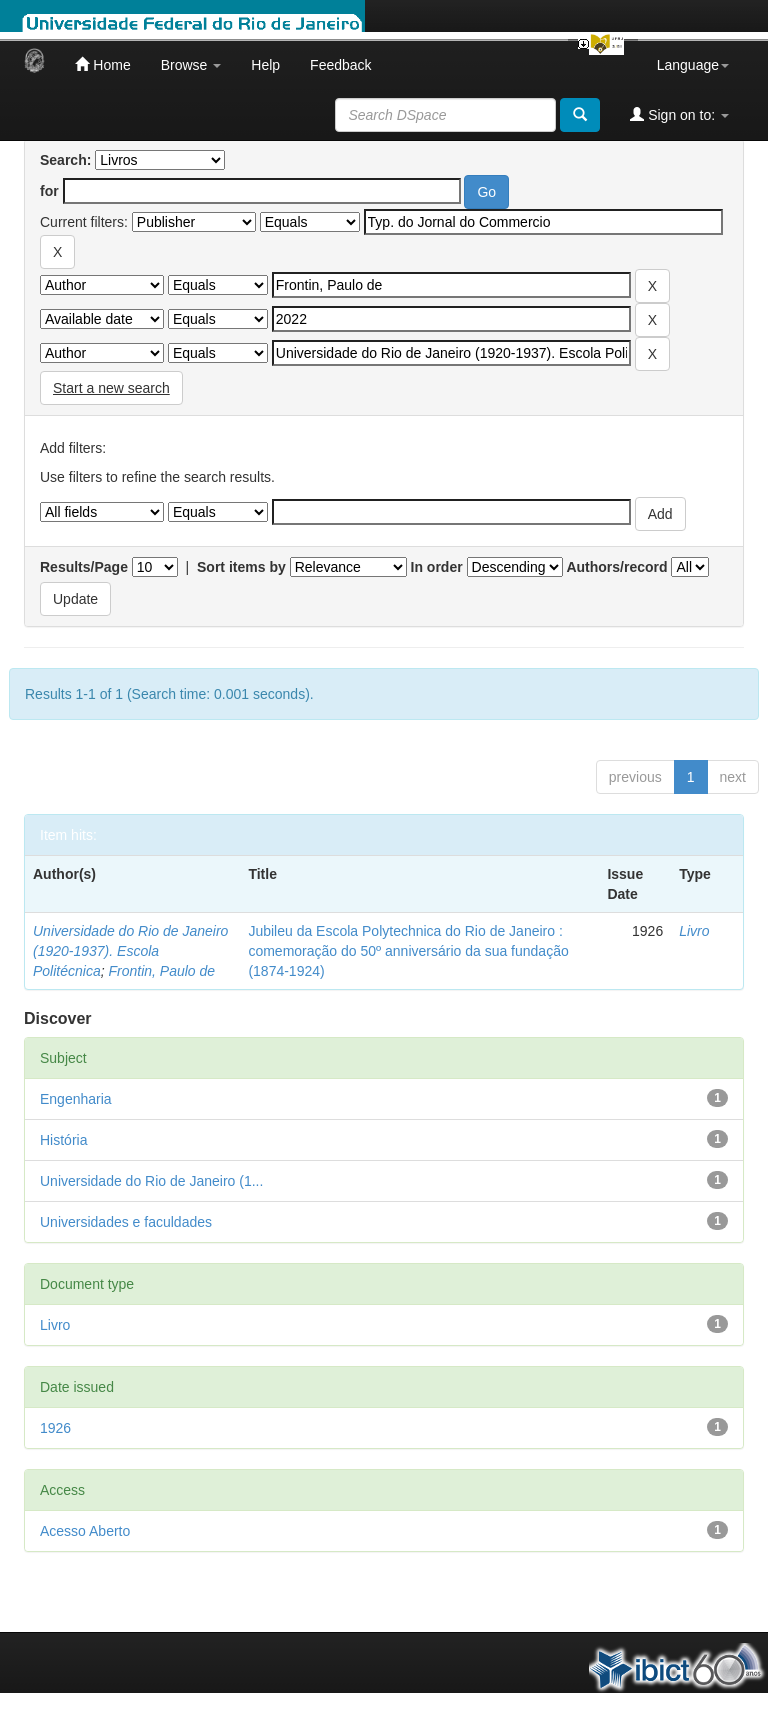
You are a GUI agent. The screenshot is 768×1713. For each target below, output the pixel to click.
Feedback (340, 65)
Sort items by (241, 567)
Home (102, 64)
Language (693, 65)
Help (265, 65)
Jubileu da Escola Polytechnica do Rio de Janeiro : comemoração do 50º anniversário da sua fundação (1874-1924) (408, 951)
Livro (694, 931)
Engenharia (76, 1099)
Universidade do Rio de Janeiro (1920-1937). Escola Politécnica (130, 951)
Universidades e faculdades (126, 1222)
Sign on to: (679, 114)
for (49, 191)
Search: (65, 160)
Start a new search (111, 388)
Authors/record (616, 567)
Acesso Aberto (85, 1531)
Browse (191, 65)
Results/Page (84, 567)
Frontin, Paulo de (161, 971)
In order (437, 567)
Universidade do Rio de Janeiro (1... (151, 1181)
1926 (55, 1428)
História (63, 1140)
